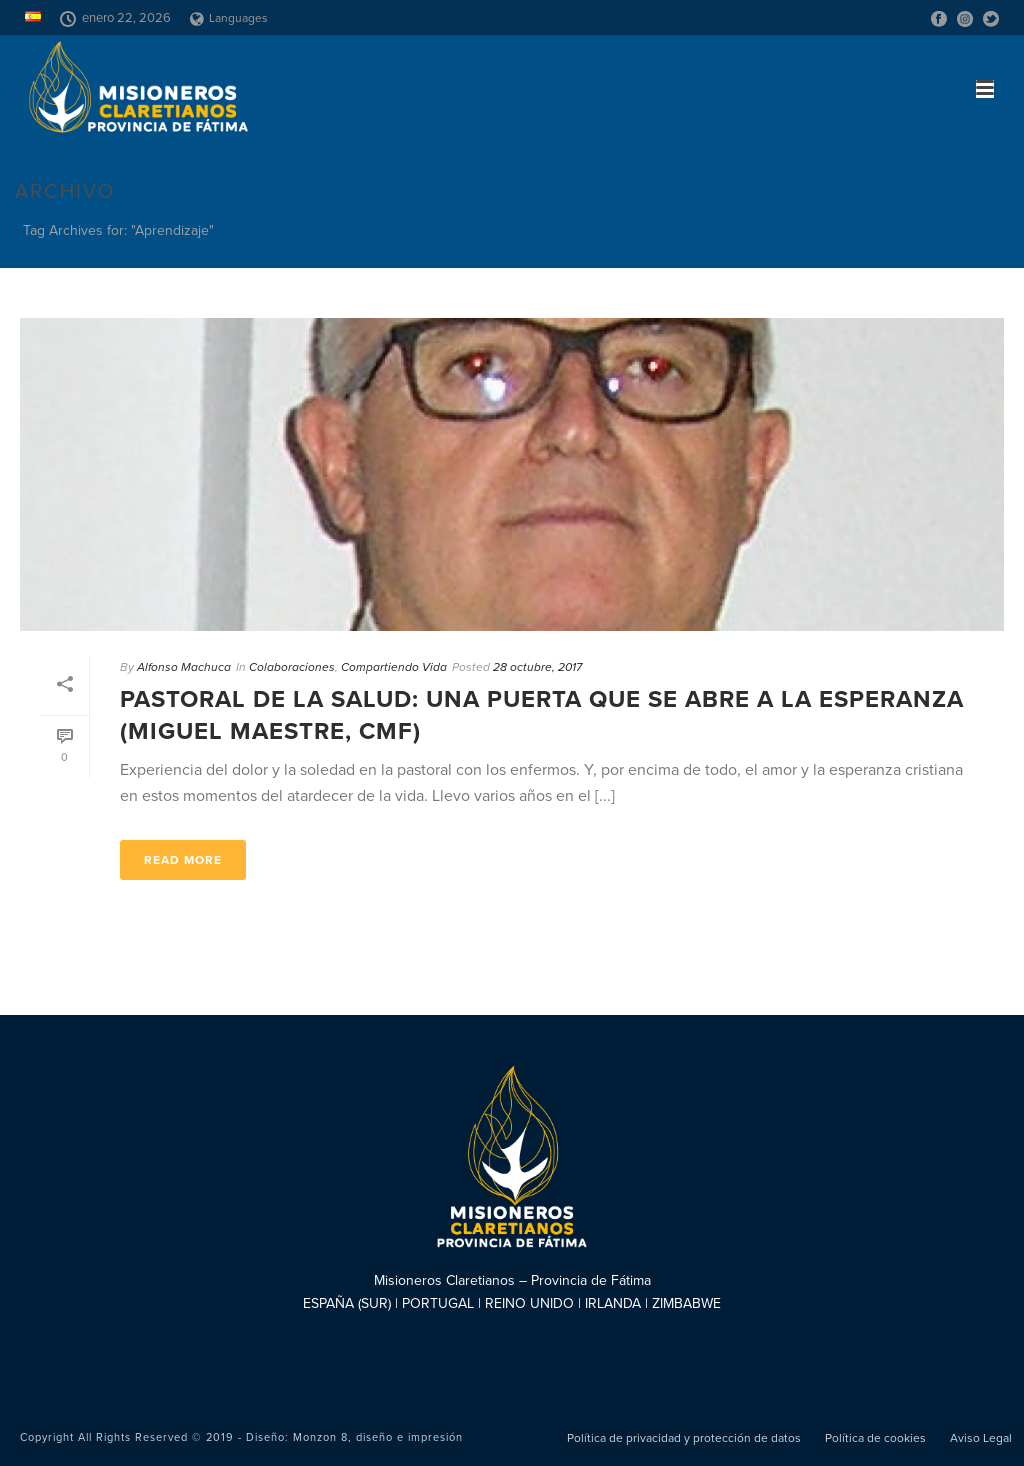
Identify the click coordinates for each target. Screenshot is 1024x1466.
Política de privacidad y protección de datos (684, 1438)
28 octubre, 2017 (537, 667)
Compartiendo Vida (394, 667)
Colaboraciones (292, 667)
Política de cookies (875, 1438)
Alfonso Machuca (184, 667)
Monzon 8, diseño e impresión (378, 1437)
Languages (229, 18)
